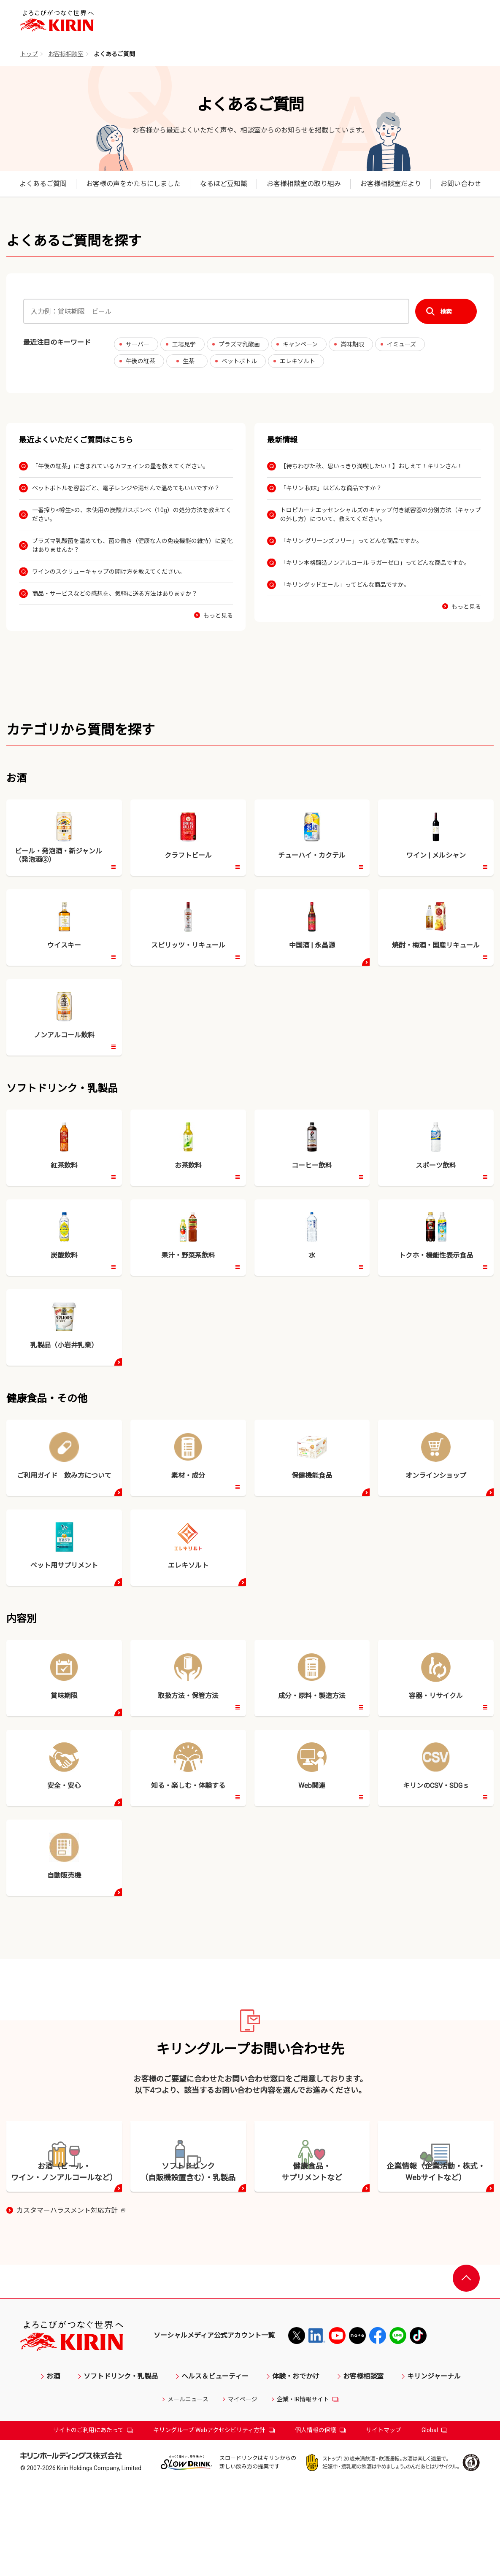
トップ (29, 54)
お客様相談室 (66, 54)
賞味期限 (352, 344)
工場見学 (184, 344)
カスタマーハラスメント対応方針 (70, 2301)
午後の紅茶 (140, 361)
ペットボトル (239, 361)
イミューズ (401, 344)
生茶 (189, 361)
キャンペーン (300, 344)
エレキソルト (297, 361)
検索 (446, 312)
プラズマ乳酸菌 (239, 344)
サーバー (137, 344)
